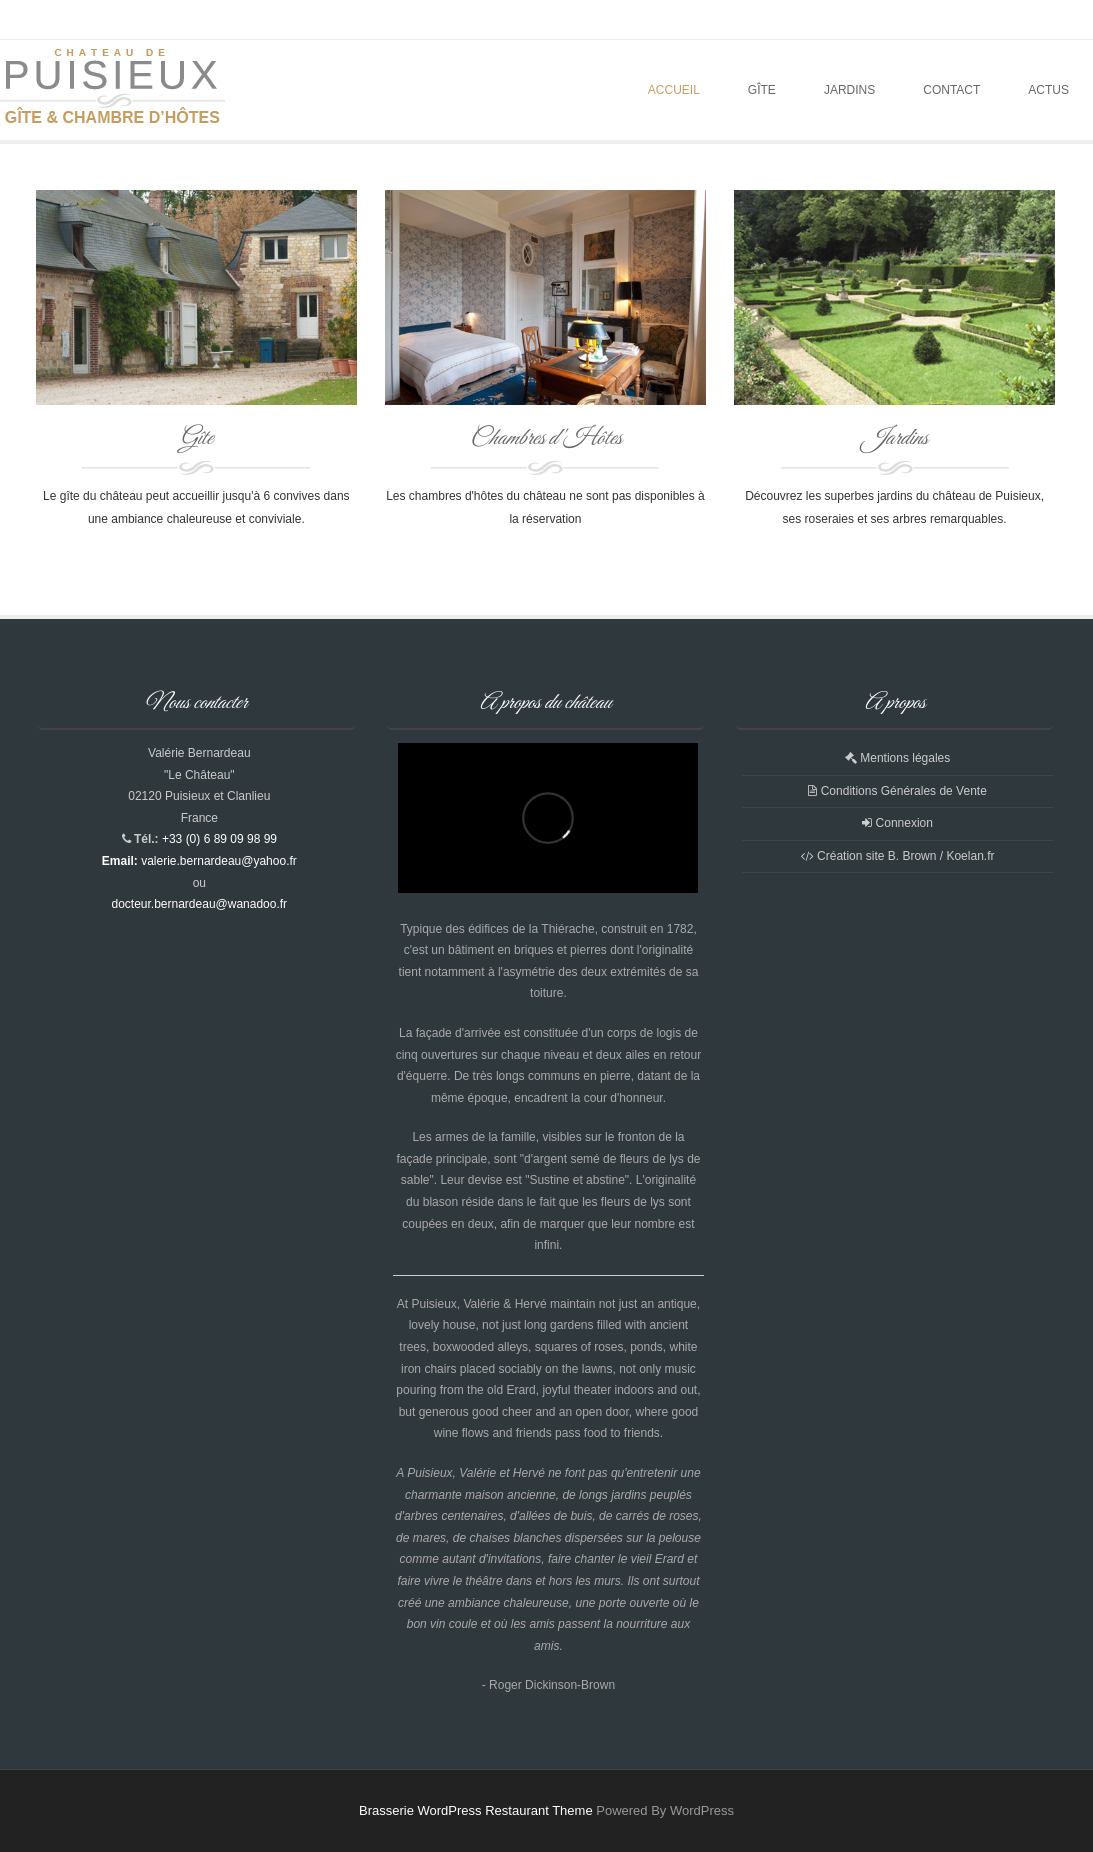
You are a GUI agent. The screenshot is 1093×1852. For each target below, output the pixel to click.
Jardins (849, 90)
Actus (1048, 90)
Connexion (897, 823)
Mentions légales (897, 758)
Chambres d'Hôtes (545, 439)
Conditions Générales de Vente (897, 791)
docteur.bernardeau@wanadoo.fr (199, 904)
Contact (951, 90)
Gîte (762, 90)
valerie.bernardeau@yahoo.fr (219, 861)
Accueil (674, 90)
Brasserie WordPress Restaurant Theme (476, 1810)
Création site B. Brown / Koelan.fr (898, 856)
